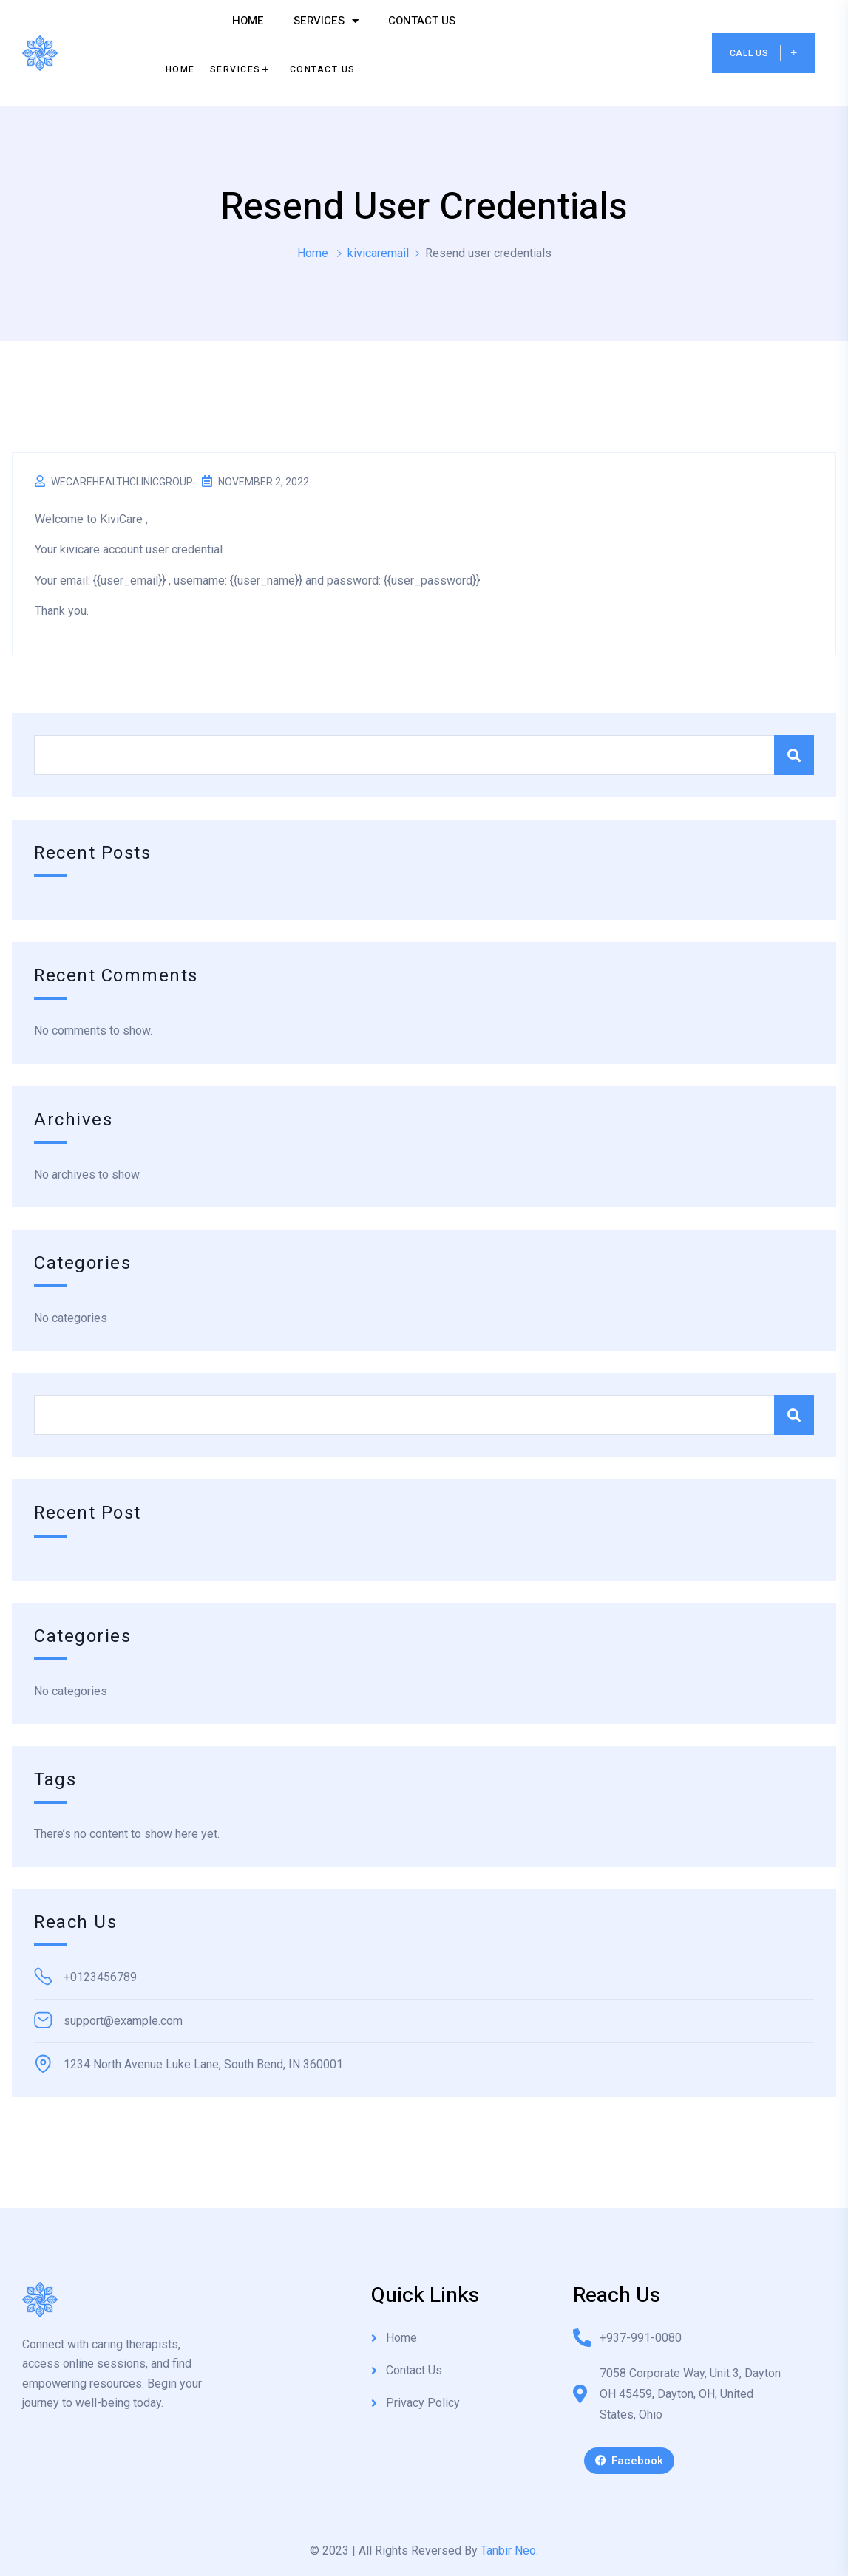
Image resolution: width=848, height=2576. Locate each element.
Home (248, 21)
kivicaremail (378, 253)
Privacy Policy (423, 2403)
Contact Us (421, 21)
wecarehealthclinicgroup (122, 482)
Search (794, 755)
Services (326, 21)
